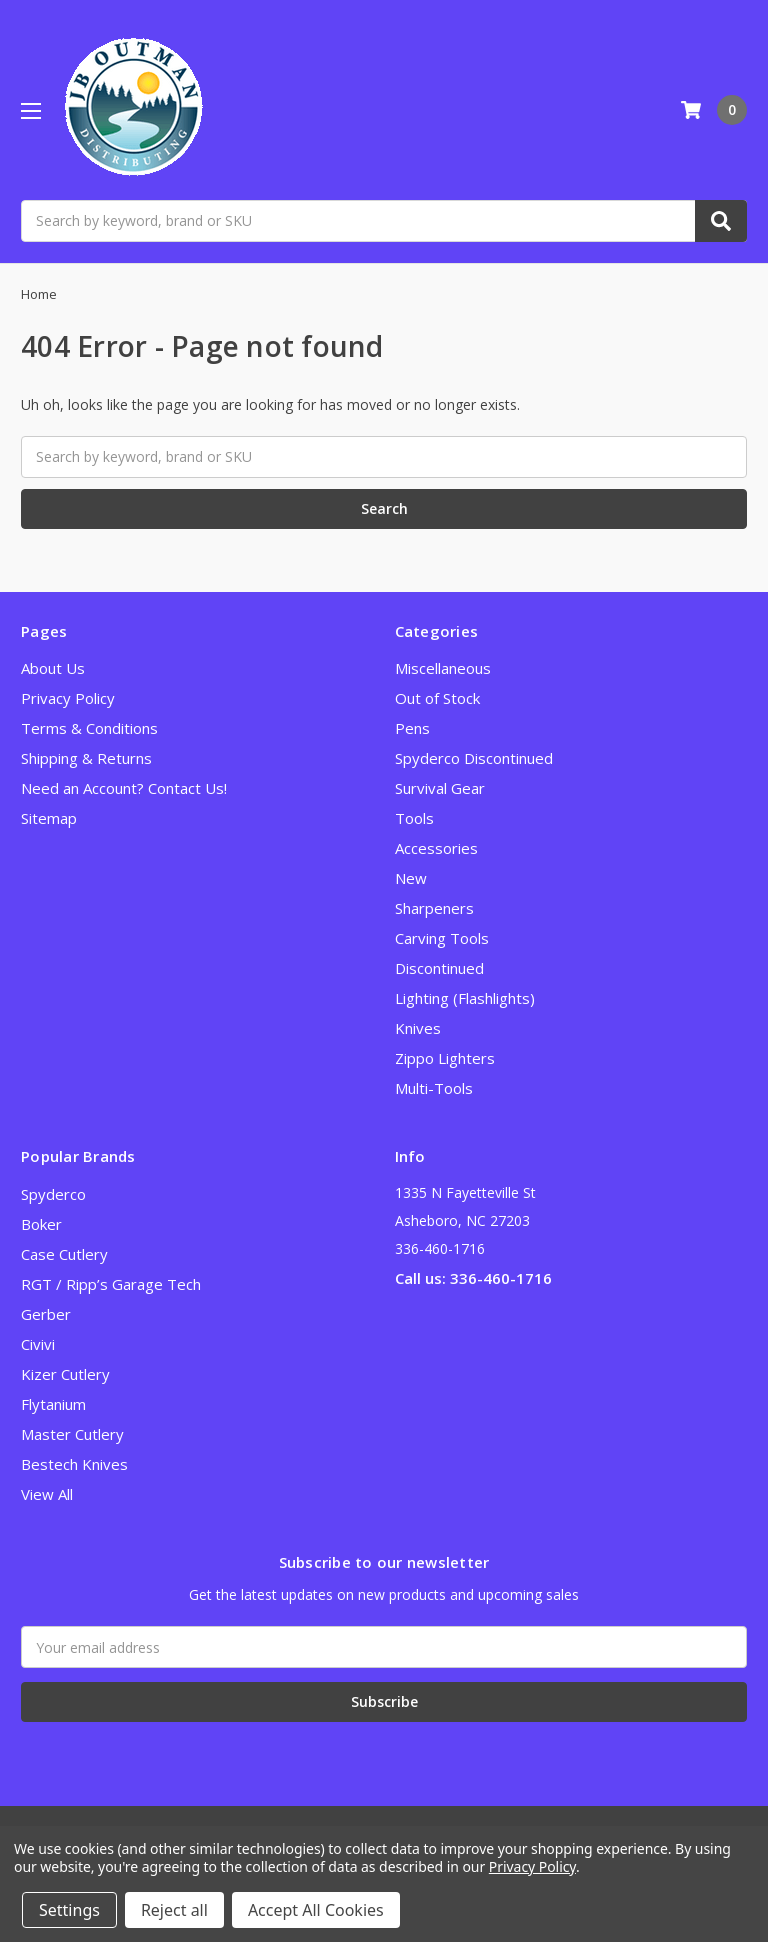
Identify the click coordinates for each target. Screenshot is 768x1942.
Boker (41, 1224)
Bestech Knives (74, 1464)
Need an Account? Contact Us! (124, 788)
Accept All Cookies (316, 1910)
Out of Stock (437, 698)
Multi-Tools (434, 1088)
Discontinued (439, 968)
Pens (412, 728)
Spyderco (53, 1194)
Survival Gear (440, 788)
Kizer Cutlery (65, 1374)
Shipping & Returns (86, 758)
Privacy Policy (68, 698)
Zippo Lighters (445, 1058)
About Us (53, 668)
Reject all (174, 1910)
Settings (69, 1910)
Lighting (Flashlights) (465, 998)
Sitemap (49, 818)
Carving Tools (442, 938)
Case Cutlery (64, 1254)
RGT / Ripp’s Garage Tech (111, 1284)
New (411, 878)
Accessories (436, 848)
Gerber (46, 1314)
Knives (418, 1028)
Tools (414, 818)
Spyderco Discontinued (474, 758)
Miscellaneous (443, 668)
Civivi (38, 1344)
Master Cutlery (72, 1434)
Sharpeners (434, 908)
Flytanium (53, 1404)
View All (47, 1494)
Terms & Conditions (89, 728)
